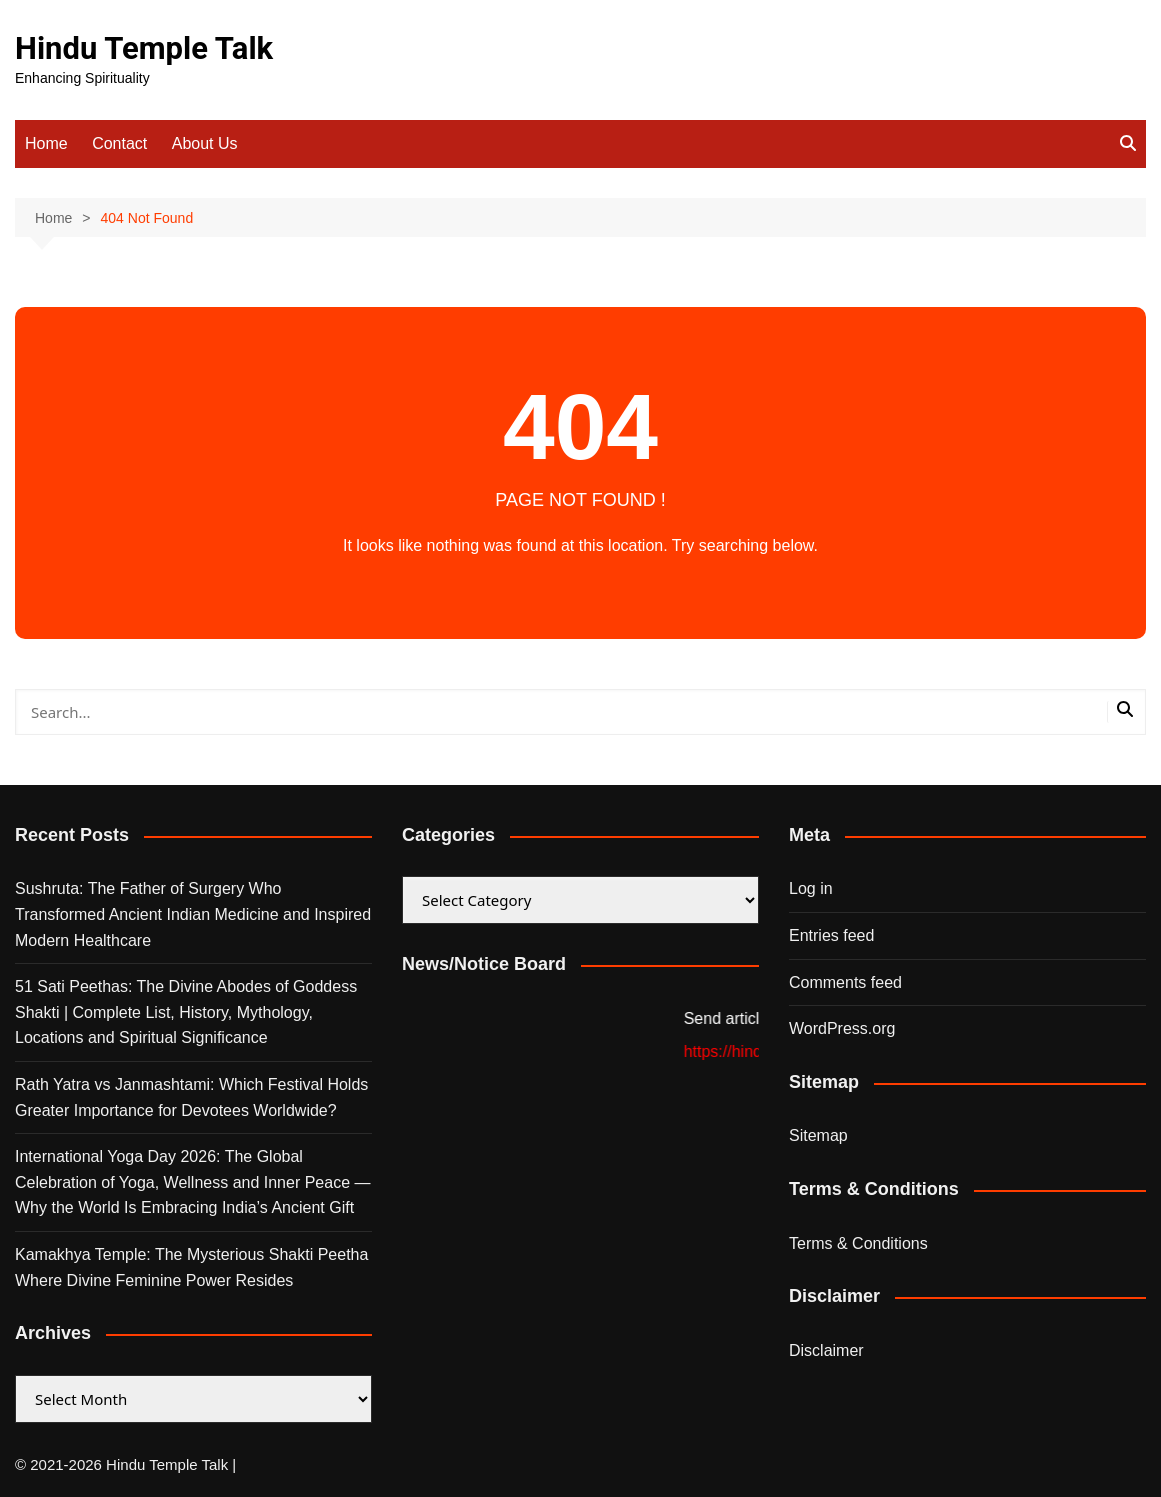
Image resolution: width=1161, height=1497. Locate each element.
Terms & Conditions (858, 1243)
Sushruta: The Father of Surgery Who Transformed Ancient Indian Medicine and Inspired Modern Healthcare (193, 914)
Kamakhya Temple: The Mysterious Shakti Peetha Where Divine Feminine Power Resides (191, 1267)
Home (46, 143)
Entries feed (831, 935)
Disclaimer (826, 1350)
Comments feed (845, 982)
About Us (205, 143)
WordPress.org (842, 1028)
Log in (811, 888)
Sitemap (818, 1135)
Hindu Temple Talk (144, 48)
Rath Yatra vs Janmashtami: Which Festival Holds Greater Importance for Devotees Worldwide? (191, 1097)
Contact (119, 143)
